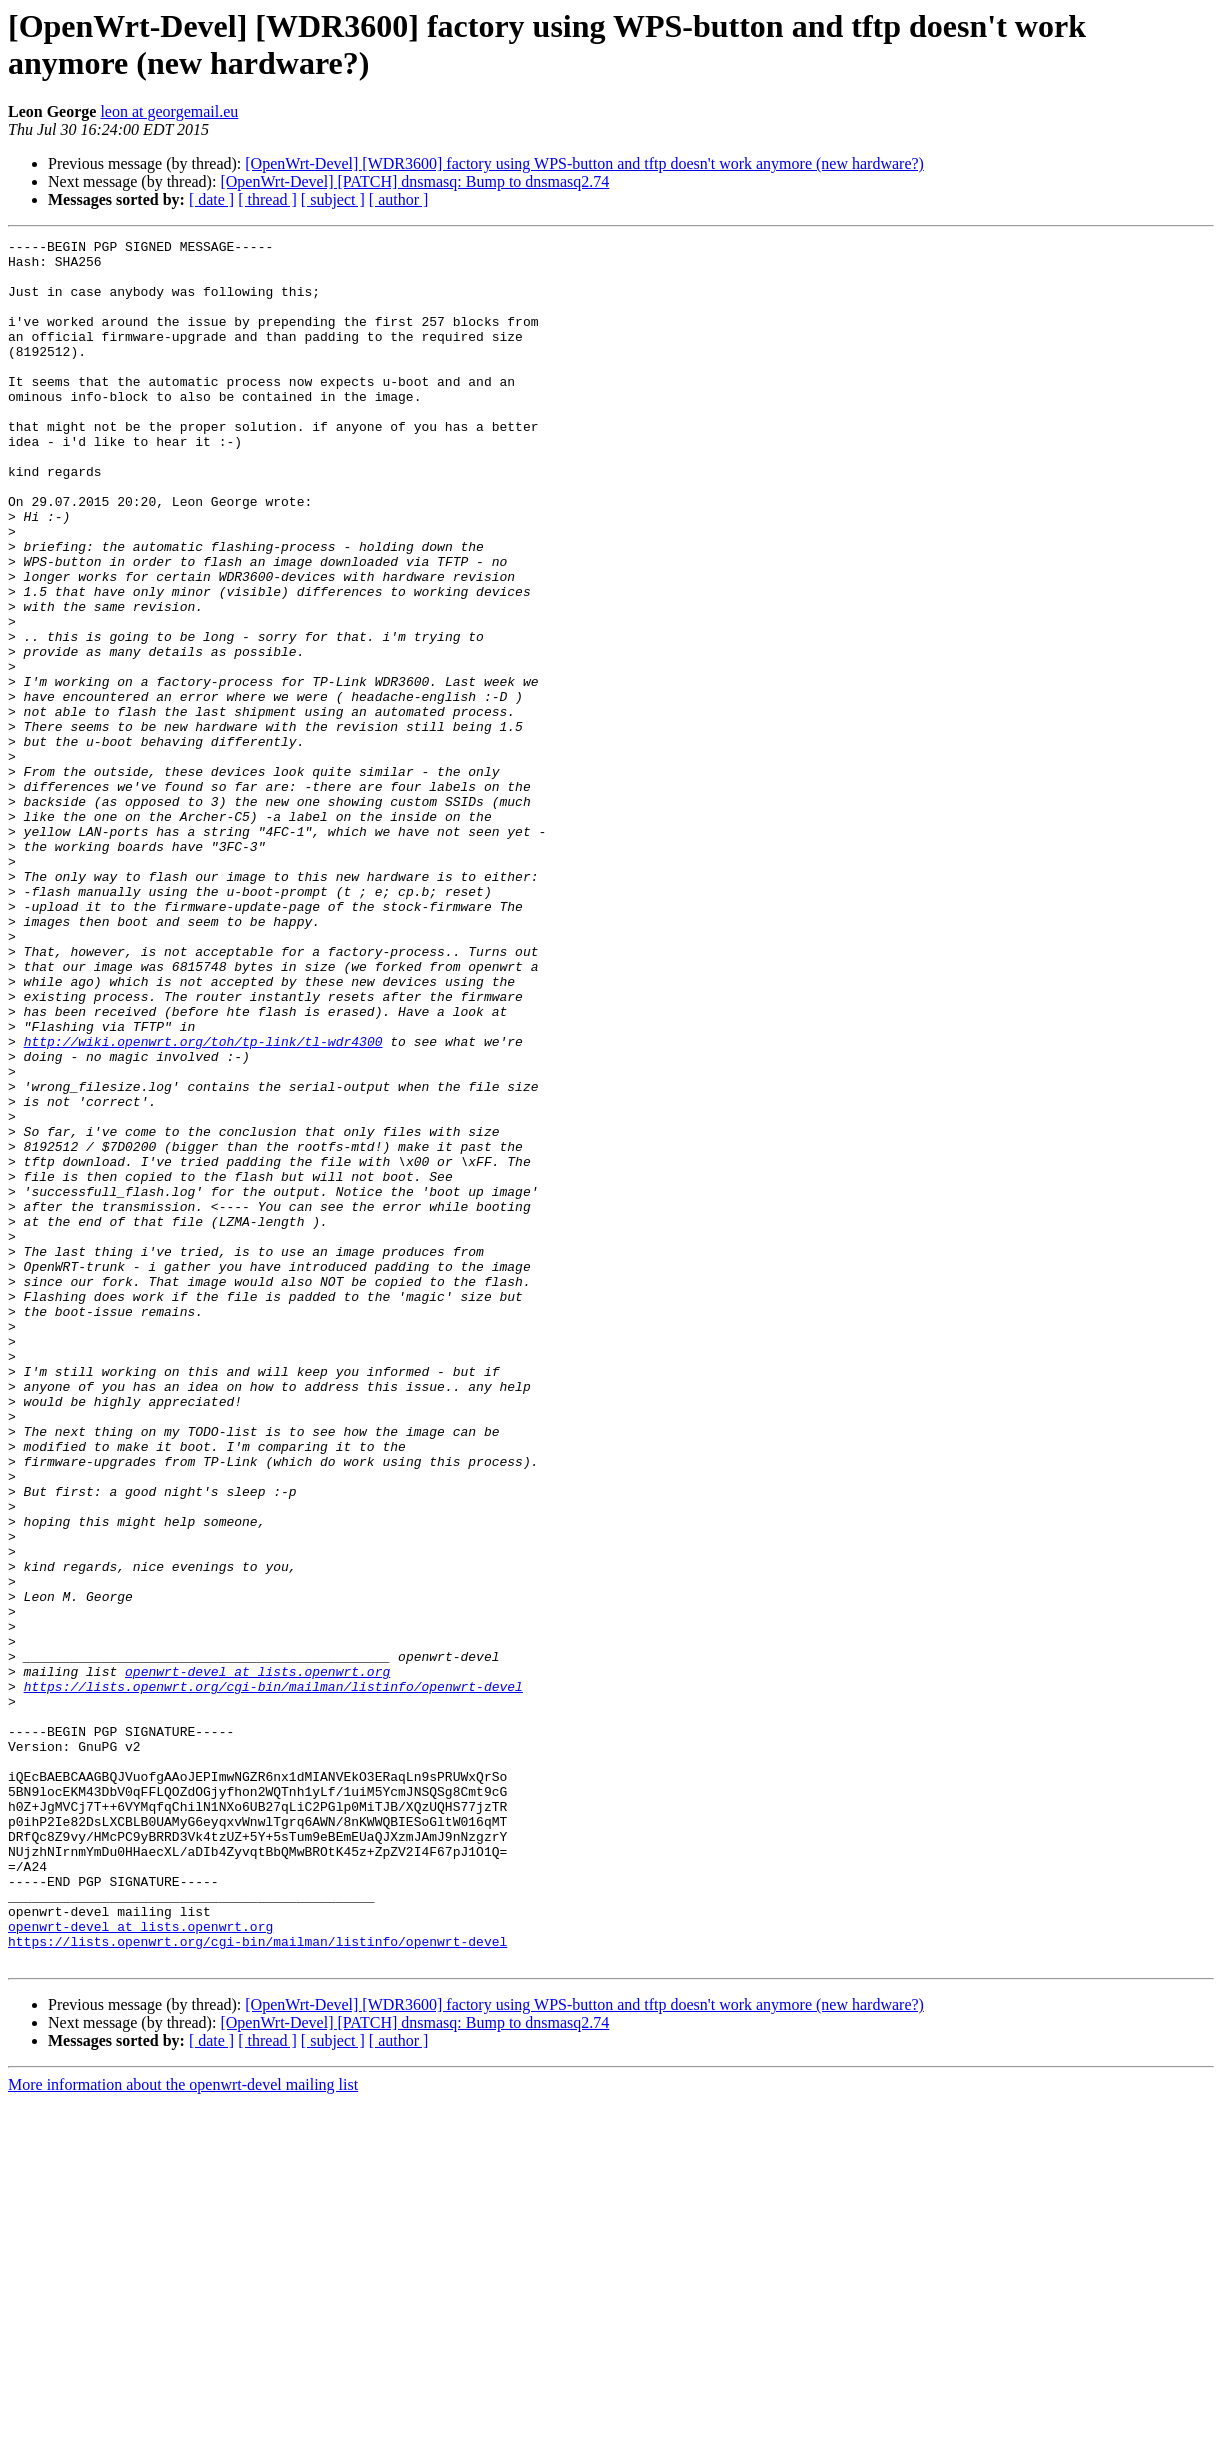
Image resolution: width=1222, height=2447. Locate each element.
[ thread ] (267, 199)
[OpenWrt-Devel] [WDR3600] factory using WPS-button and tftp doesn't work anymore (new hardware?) (584, 163)
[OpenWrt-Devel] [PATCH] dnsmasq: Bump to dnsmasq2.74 (414, 181)
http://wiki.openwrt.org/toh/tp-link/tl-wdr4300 (203, 1203)
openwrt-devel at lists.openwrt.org (257, 1959)
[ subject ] (333, 199)
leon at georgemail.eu (169, 111)
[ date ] (211, 199)
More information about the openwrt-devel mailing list (183, 2429)
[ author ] (399, 199)
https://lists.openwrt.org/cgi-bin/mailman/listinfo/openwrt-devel (273, 1977)
